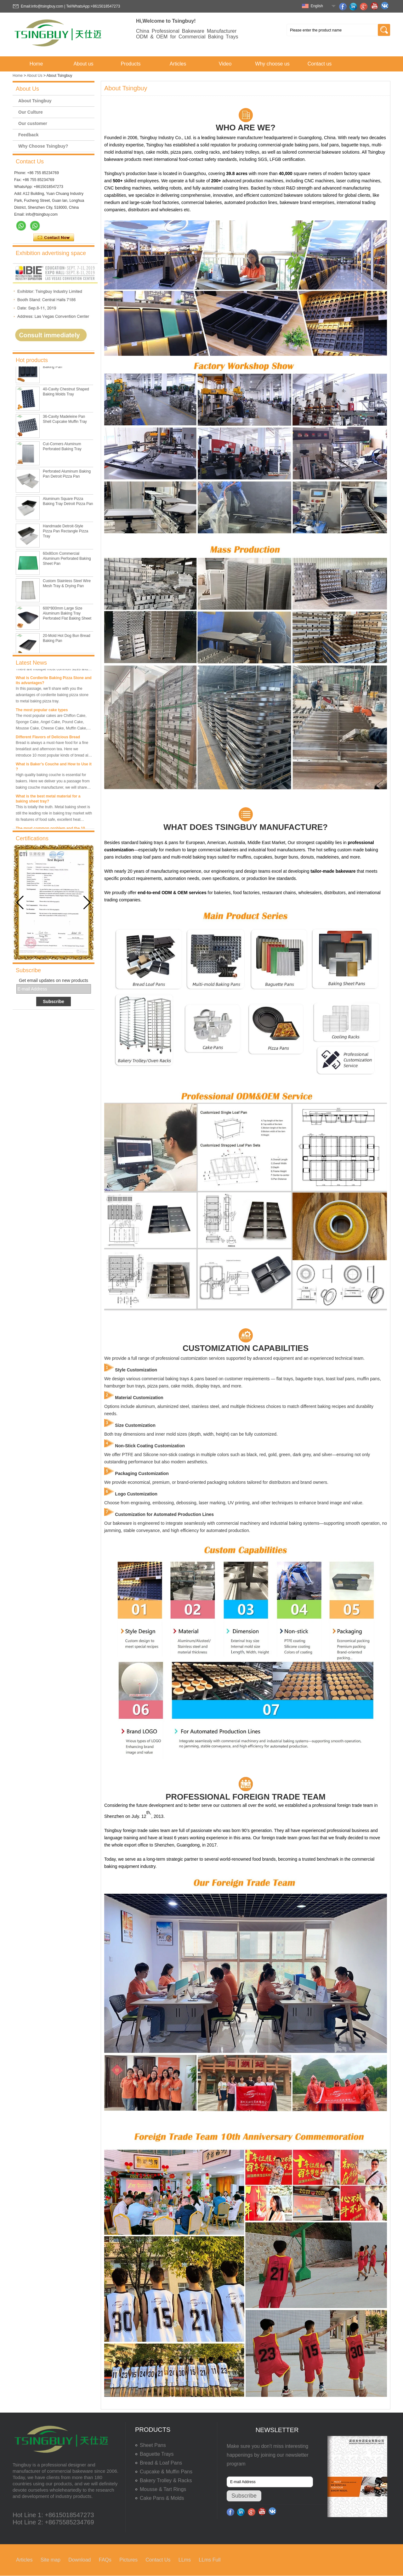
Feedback (28, 134)
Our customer (32, 123)
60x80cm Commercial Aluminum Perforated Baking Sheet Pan (67, 579)
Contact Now (53, 238)
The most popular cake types (42, 730)
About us (83, 63)
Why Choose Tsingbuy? (43, 146)
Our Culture (30, 112)
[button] (87, 903)
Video (225, 63)
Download (79, 2559)
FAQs (105, 2559)
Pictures (128, 2559)
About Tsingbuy (35, 100)
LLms (185, 2559)
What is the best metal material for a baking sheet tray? (48, 818)
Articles (178, 63)
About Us (34, 75)
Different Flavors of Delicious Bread (48, 757)
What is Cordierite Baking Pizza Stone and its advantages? (54, 700)
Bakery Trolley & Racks (166, 2480)
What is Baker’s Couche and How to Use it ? (54, 786)
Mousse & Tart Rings (163, 2489)
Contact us (320, 63)
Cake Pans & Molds (162, 2498)
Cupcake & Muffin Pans (166, 2471)
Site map (50, 2559)
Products (130, 63)
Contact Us (157, 2559)
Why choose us (272, 63)
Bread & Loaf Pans (161, 2462)
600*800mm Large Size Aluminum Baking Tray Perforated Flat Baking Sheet (67, 634)
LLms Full (209, 2559)
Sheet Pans (153, 2445)
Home (36, 63)
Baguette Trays (157, 2454)
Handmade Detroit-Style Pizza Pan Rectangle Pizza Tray (65, 551)
